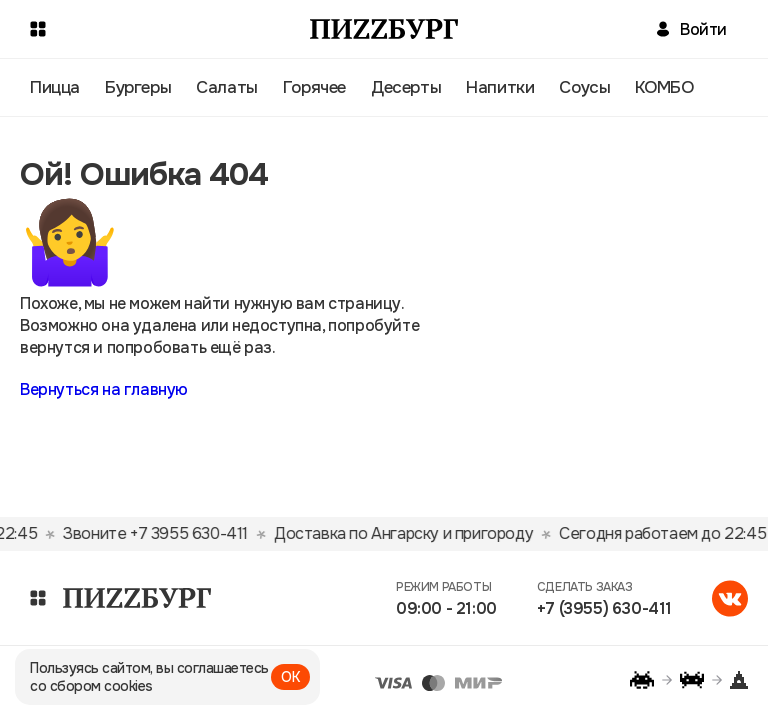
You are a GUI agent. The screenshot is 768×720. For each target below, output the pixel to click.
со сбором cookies (91, 686)
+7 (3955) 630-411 (604, 608)
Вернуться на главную (104, 389)
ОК (290, 677)
